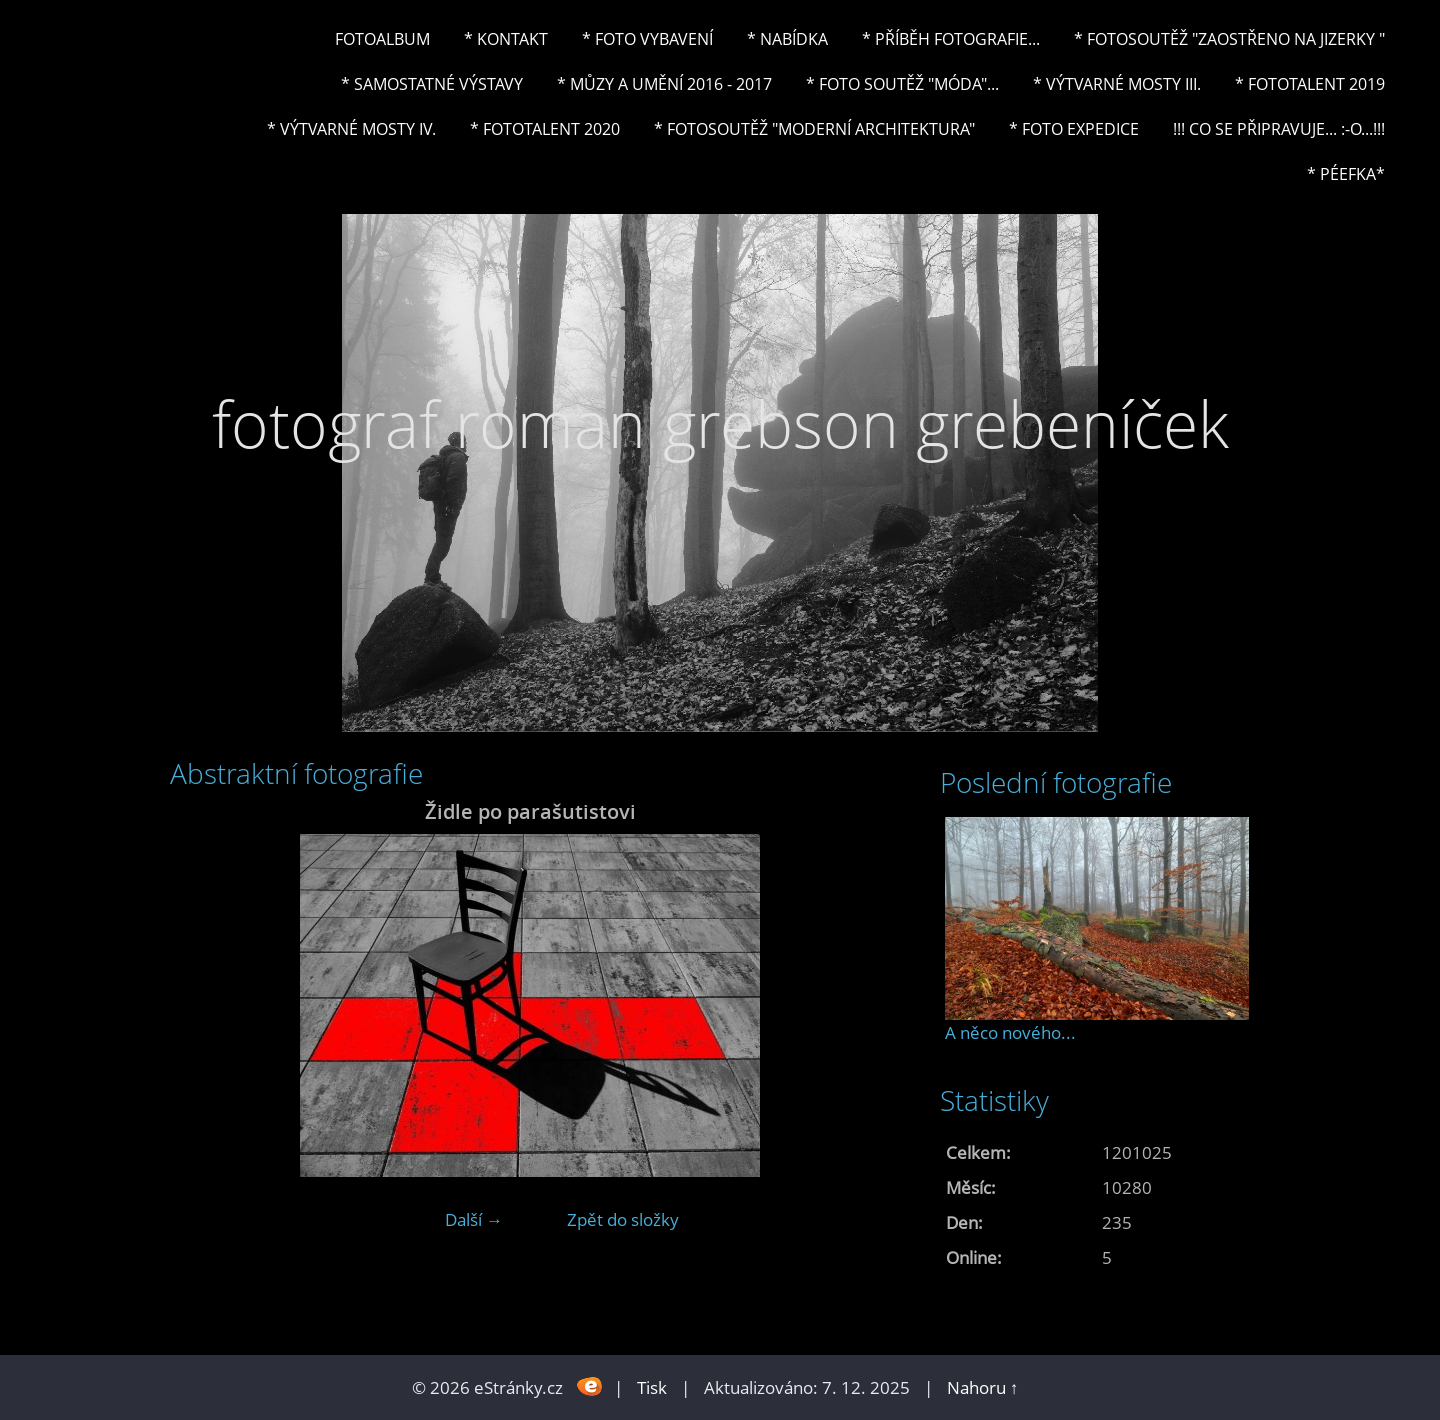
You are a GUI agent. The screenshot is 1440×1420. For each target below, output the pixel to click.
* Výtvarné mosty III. (1117, 84)
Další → (474, 1219)
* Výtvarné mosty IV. (351, 129)
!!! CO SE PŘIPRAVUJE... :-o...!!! (1279, 129)
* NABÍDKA (787, 39)
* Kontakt (506, 39)
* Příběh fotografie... (951, 39)
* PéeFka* (1346, 174)
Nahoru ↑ (983, 1387)
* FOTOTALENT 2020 (545, 129)
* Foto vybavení (647, 39)
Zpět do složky (623, 1219)
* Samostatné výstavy (432, 84)
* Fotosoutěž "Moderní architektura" (814, 129)
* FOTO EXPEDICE (1074, 129)
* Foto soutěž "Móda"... (902, 84)
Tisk (652, 1387)
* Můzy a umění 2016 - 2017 (664, 84)
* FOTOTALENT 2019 (1310, 84)
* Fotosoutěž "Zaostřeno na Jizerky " (1229, 39)
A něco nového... (1010, 1032)
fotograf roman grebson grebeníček (720, 423)
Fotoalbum (382, 39)
